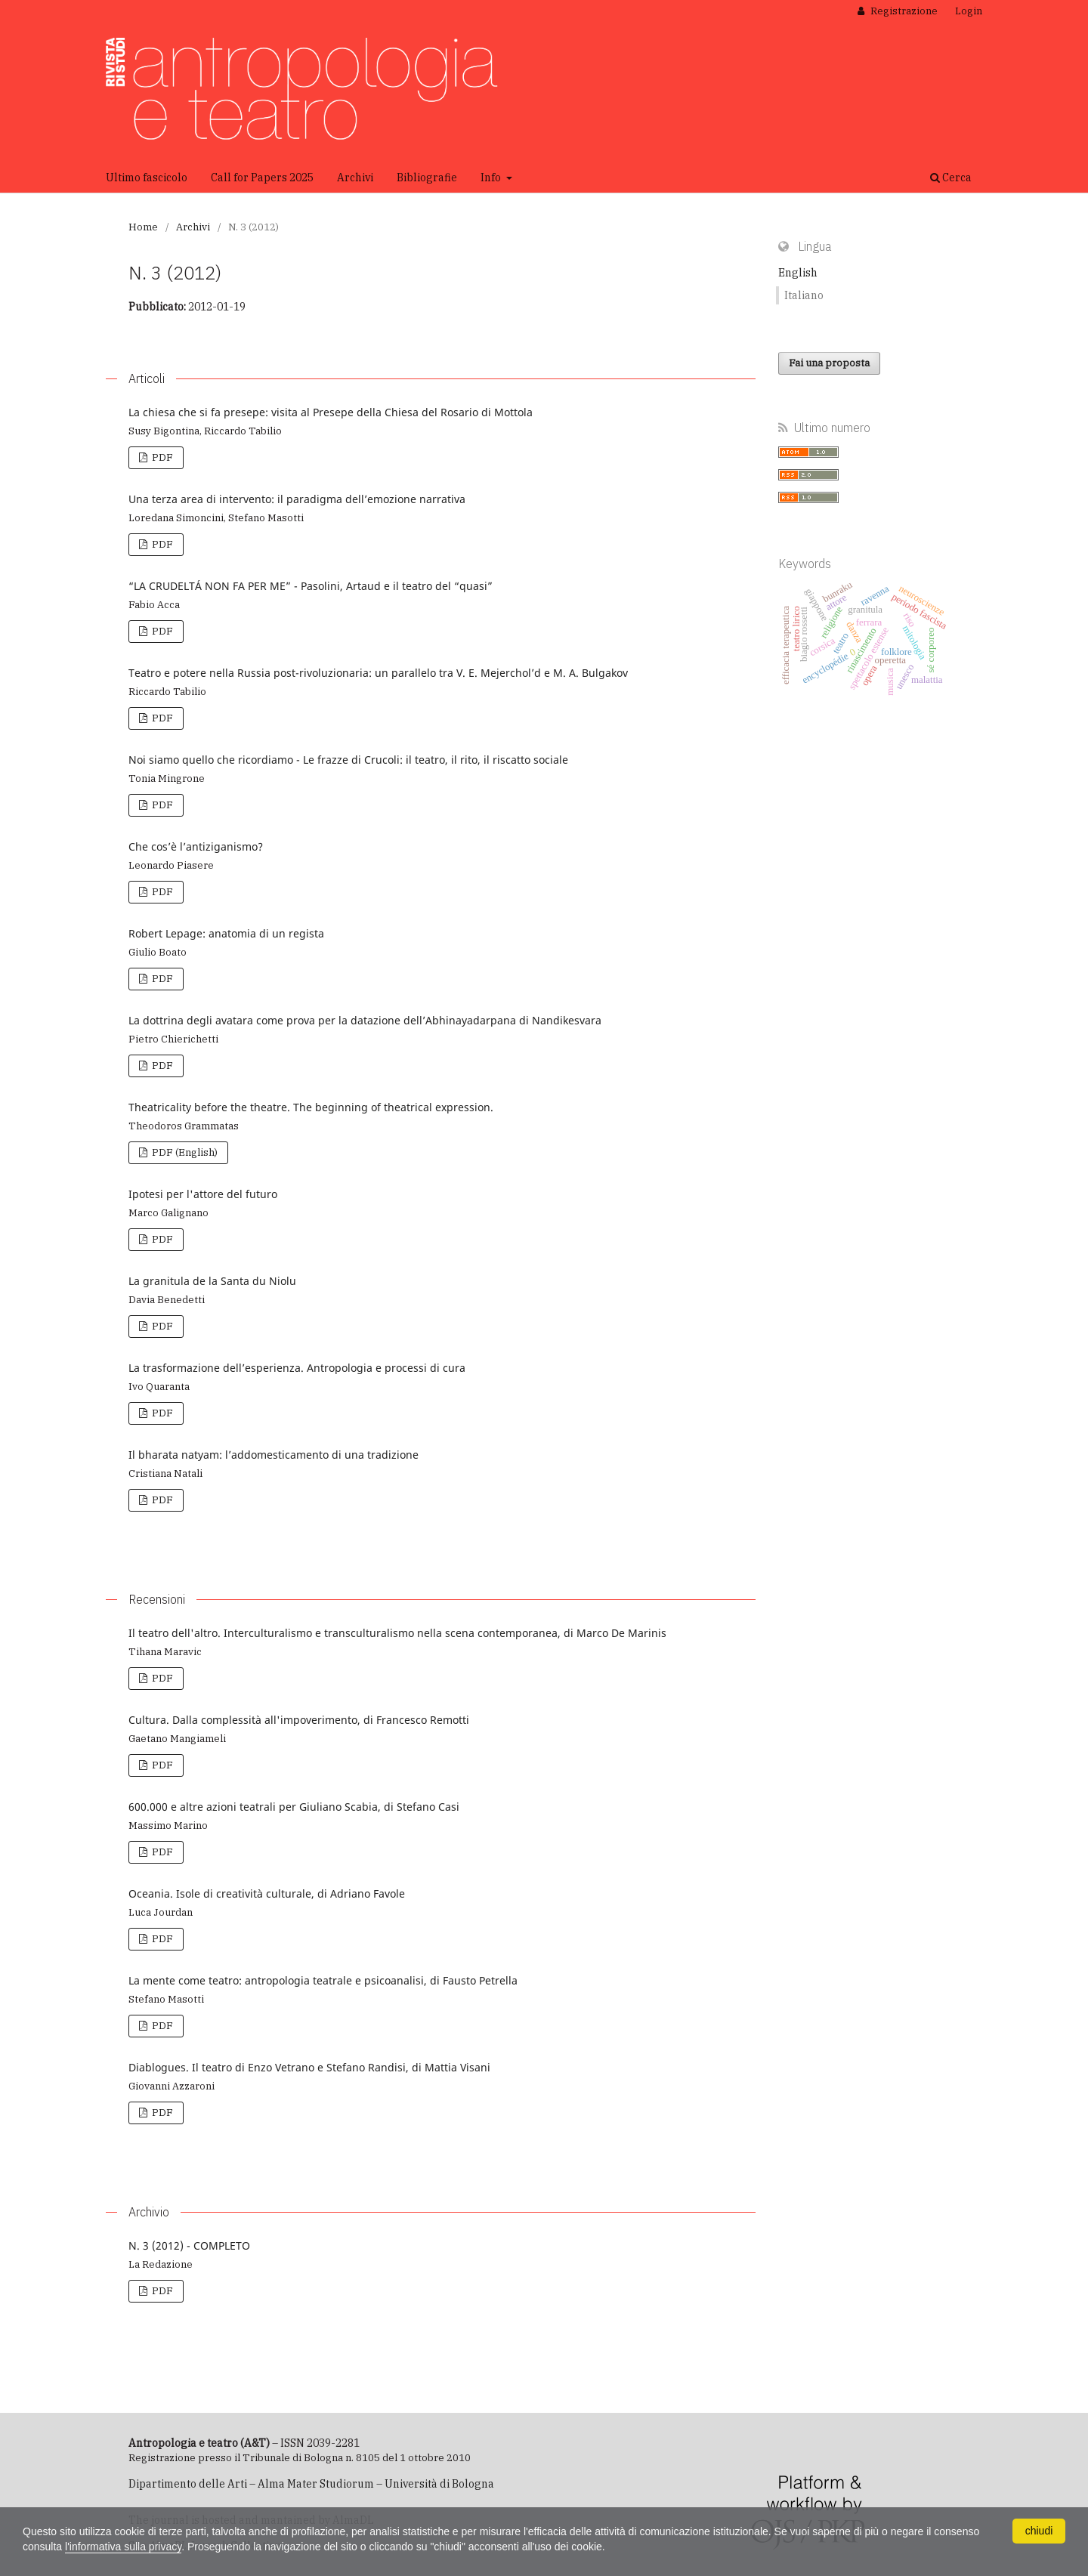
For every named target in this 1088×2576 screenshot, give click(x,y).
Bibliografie (427, 177)
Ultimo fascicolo (146, 177)
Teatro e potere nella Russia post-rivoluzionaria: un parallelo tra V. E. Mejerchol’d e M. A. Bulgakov (378, 673)
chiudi (1039, 2531)
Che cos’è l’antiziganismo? (195, 846)
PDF (161, 457)
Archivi (355, 177)
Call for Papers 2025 (262, 177)
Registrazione (903, 11)
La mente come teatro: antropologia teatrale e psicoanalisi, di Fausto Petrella (323, 1980)
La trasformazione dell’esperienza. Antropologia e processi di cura (296, 1368)
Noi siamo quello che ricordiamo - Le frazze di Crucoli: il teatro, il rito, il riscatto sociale (348, 759)
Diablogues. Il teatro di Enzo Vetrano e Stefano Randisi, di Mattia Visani (309, 2067)
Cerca (951, 177)
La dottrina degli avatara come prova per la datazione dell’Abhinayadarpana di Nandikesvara (364, 1020)
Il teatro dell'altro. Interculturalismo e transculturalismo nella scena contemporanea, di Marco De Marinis (397, 1633)
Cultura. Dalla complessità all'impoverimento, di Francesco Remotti (298, 1720)
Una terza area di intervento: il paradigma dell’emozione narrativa (296, 499)
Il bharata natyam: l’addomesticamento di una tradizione (273, 1454)
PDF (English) (184, 1152)
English (798, 273)
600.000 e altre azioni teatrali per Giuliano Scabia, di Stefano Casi (293, 1806)
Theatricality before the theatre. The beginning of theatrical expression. (310, 1107)
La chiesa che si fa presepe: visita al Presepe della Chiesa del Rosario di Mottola (330, 412)
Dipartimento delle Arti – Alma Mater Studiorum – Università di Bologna (311, 2484)
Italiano (804, 295)
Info (492, 177)
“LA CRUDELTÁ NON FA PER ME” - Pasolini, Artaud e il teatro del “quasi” (310, 586)
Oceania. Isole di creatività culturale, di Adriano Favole (266, 1893)
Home (143, 227)
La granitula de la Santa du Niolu (212, 1281)
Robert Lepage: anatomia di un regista (226, 933)
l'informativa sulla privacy (123, 2546)
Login (968, 11)
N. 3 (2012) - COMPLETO (189, 2245)
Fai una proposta (829, 363)
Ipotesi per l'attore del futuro (202, 1194)
